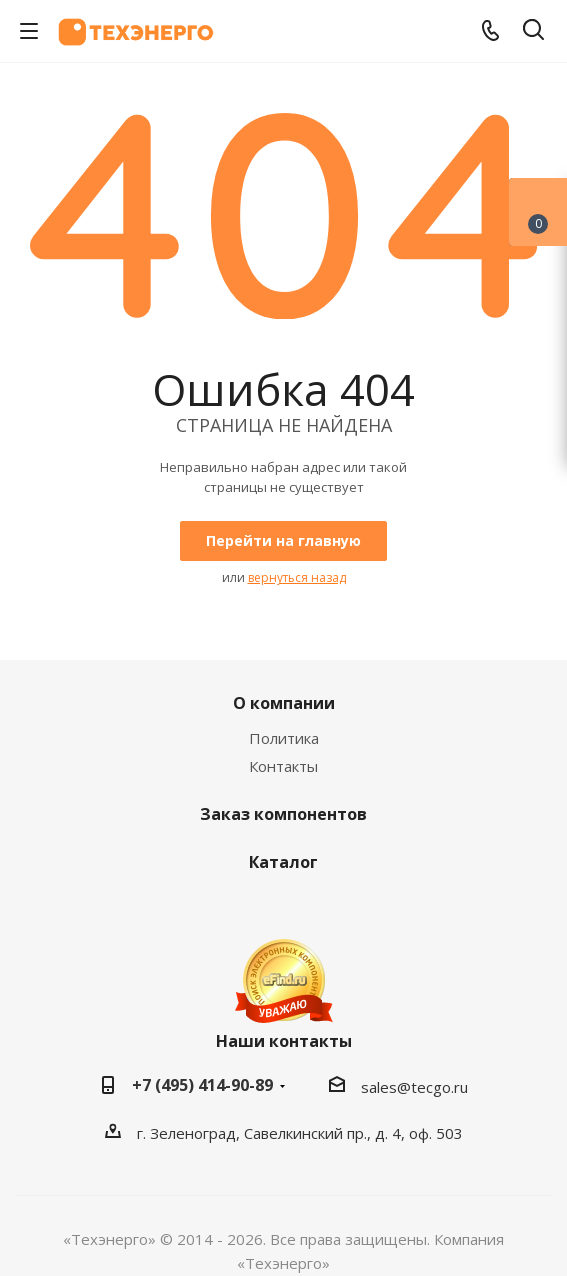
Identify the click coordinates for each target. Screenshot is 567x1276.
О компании (284, 703)
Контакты (283, 766)
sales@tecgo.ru (414, 1087)
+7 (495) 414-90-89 (202, 1085)
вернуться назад (297, 577)
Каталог (283, 862)
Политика (284, 738)
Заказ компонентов (283, 814)
